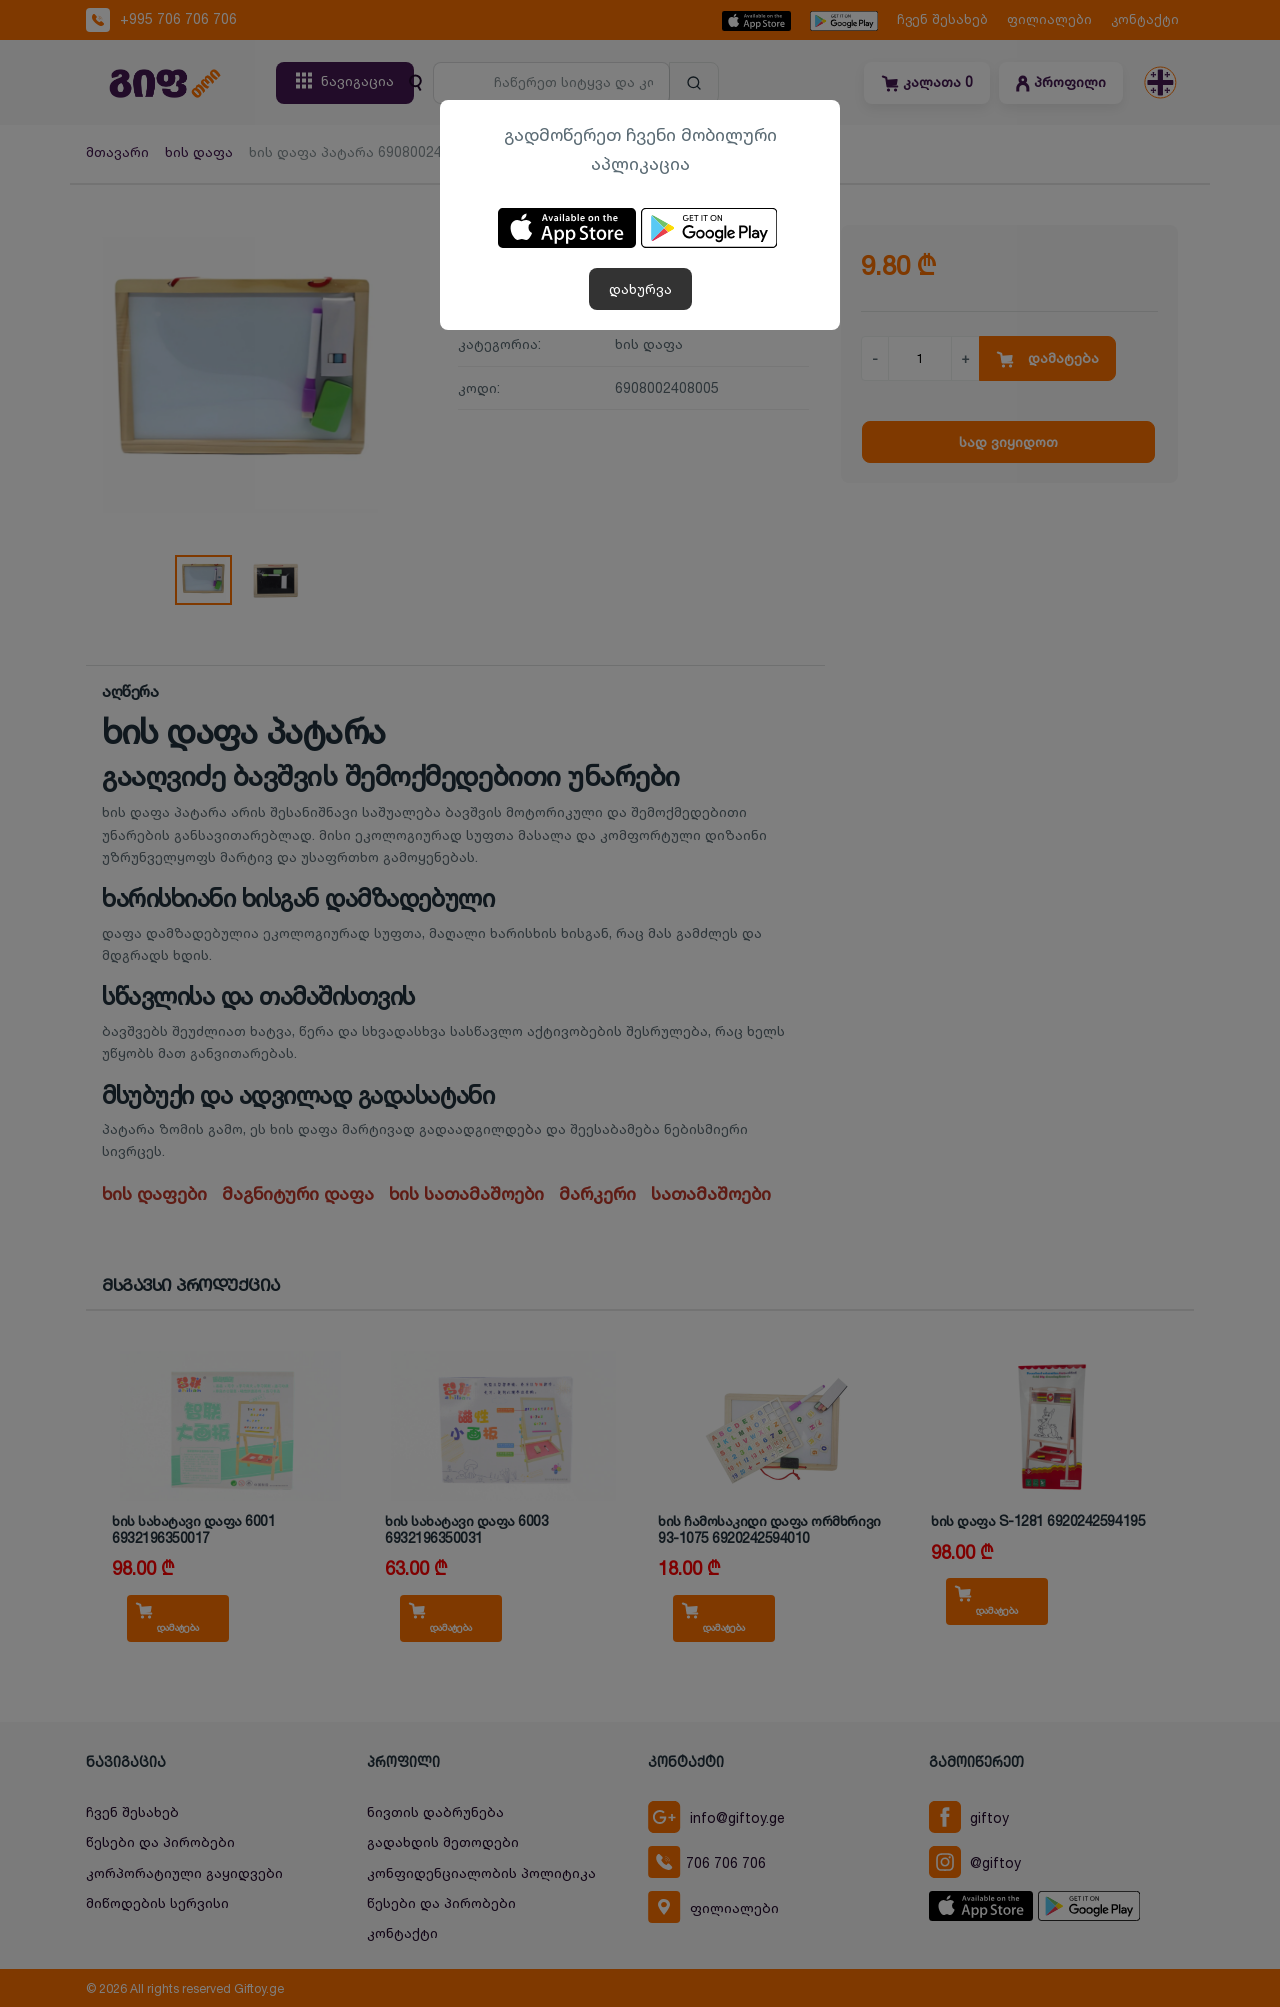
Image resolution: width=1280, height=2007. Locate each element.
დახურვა (640, 288)
